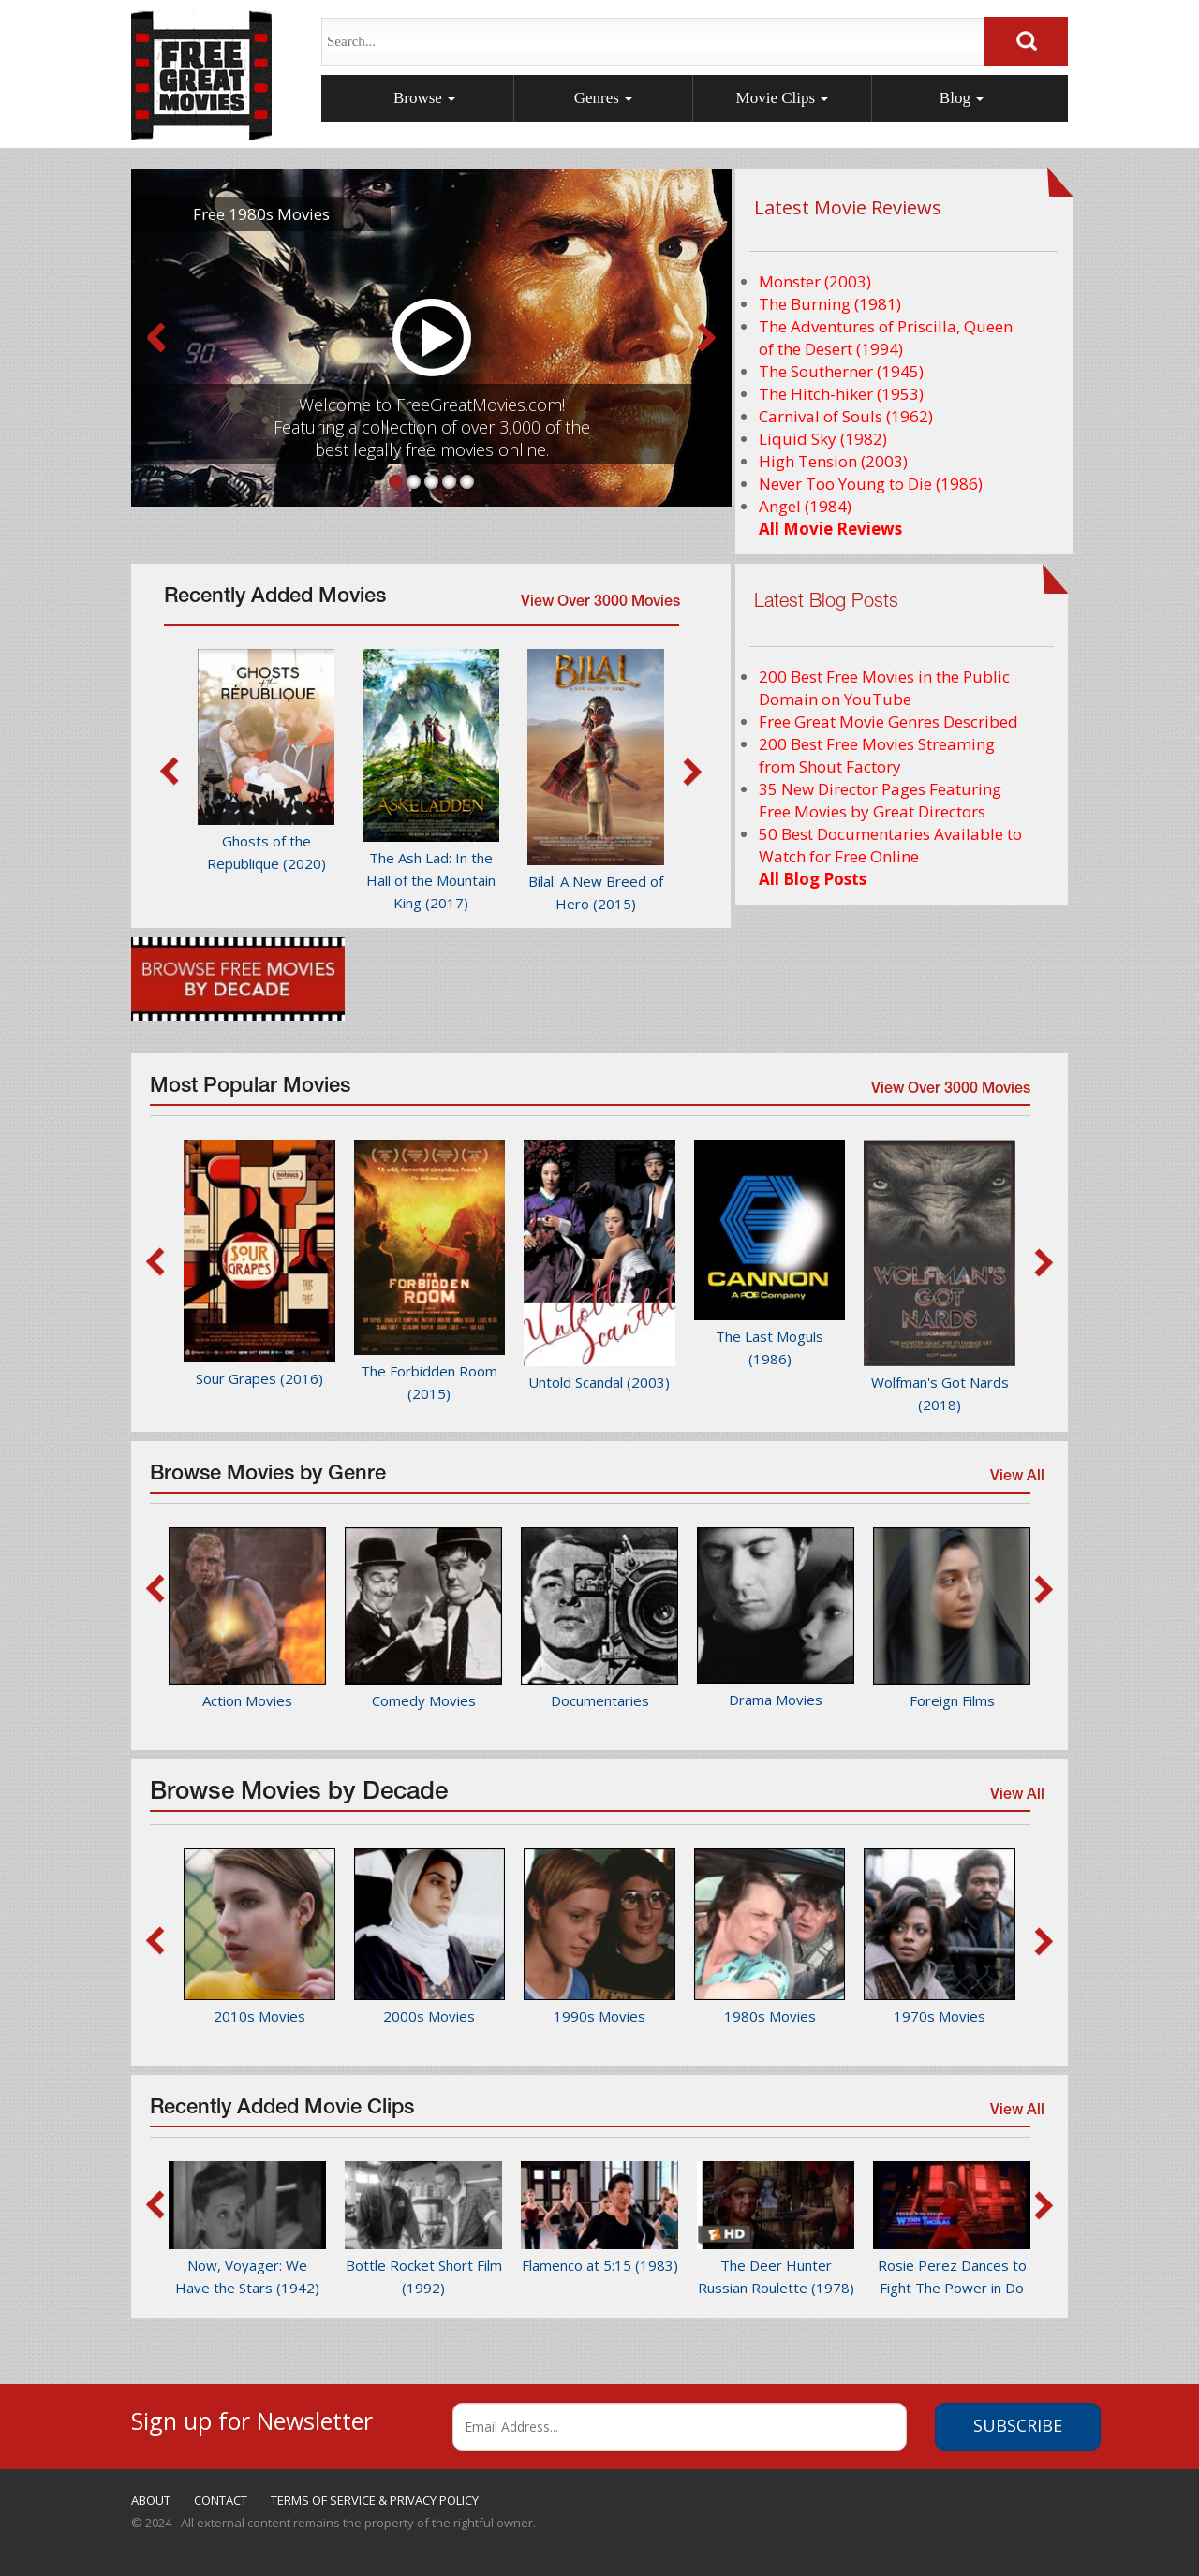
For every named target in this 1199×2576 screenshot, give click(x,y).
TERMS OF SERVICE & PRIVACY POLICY (375, 2500)
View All (1015, 1480)
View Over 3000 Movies (600, 603)
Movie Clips (782, 98)
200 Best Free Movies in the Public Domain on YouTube (884, 688)
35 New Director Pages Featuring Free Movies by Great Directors (880, 800)
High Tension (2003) (833, 461)
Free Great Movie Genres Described (888, 721)
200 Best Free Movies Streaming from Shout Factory (877, 755)
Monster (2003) (815, 281)
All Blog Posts (812, 879)
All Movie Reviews (830, 528)
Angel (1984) (805, 506)
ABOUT (150, 2500)
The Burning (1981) (830, 304)
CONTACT (220, 2500)
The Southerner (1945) (841, 371)
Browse (424, 98)
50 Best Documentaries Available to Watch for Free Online (890, 845)
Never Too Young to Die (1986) (871, 483)
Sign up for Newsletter (252, 2418)
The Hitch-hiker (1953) (841, 394)
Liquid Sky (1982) (823, 438)
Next (707, 338)
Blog (962, 98)
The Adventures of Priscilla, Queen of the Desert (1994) (886, 338)
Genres (603, 98)
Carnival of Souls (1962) (846, 416)
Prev (155, 338)
